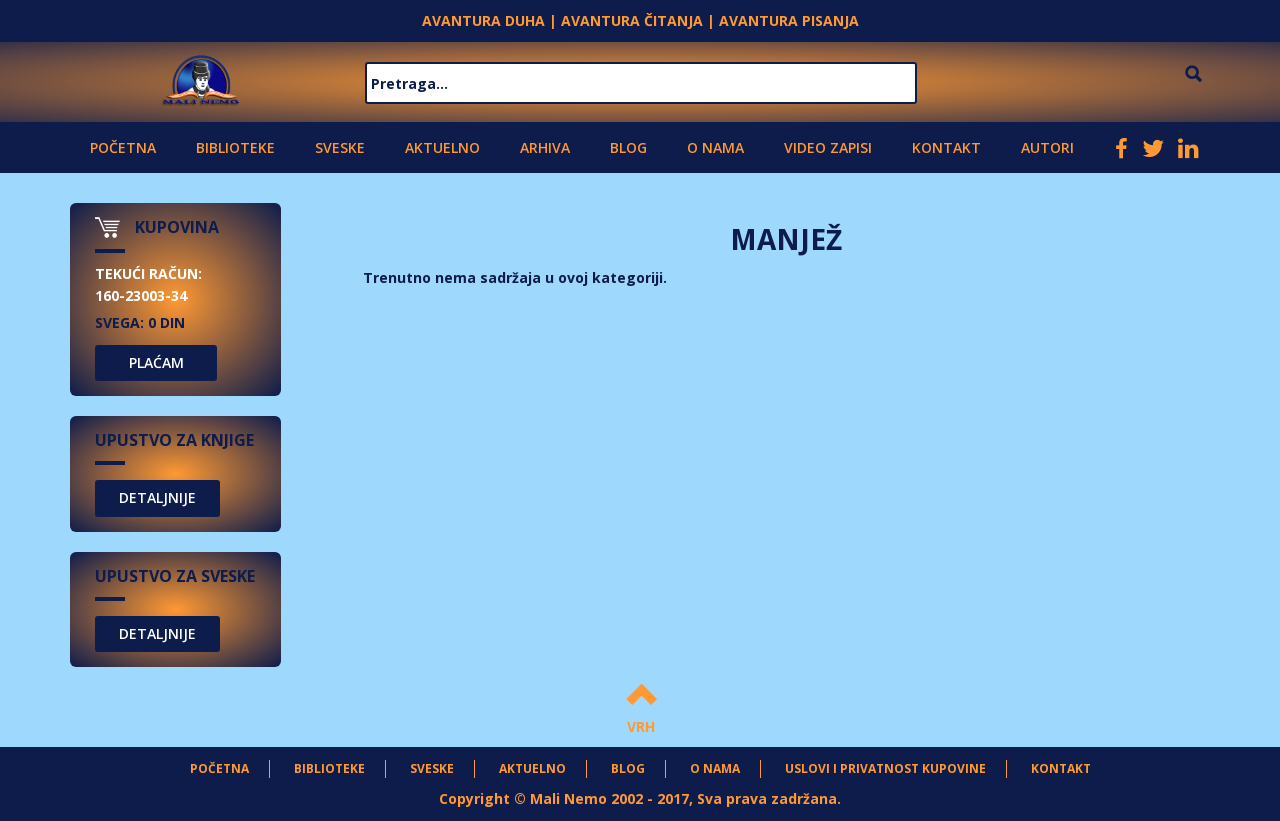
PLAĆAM (156, 362)
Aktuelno (442, 147)
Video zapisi (828, 147)
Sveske (340, 147)
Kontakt (946, 147)
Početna (123, 147)
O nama (715, 147)
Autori (1047, 147)
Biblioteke (235, 147)
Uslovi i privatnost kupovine (885, 768)
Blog (628, 147)
